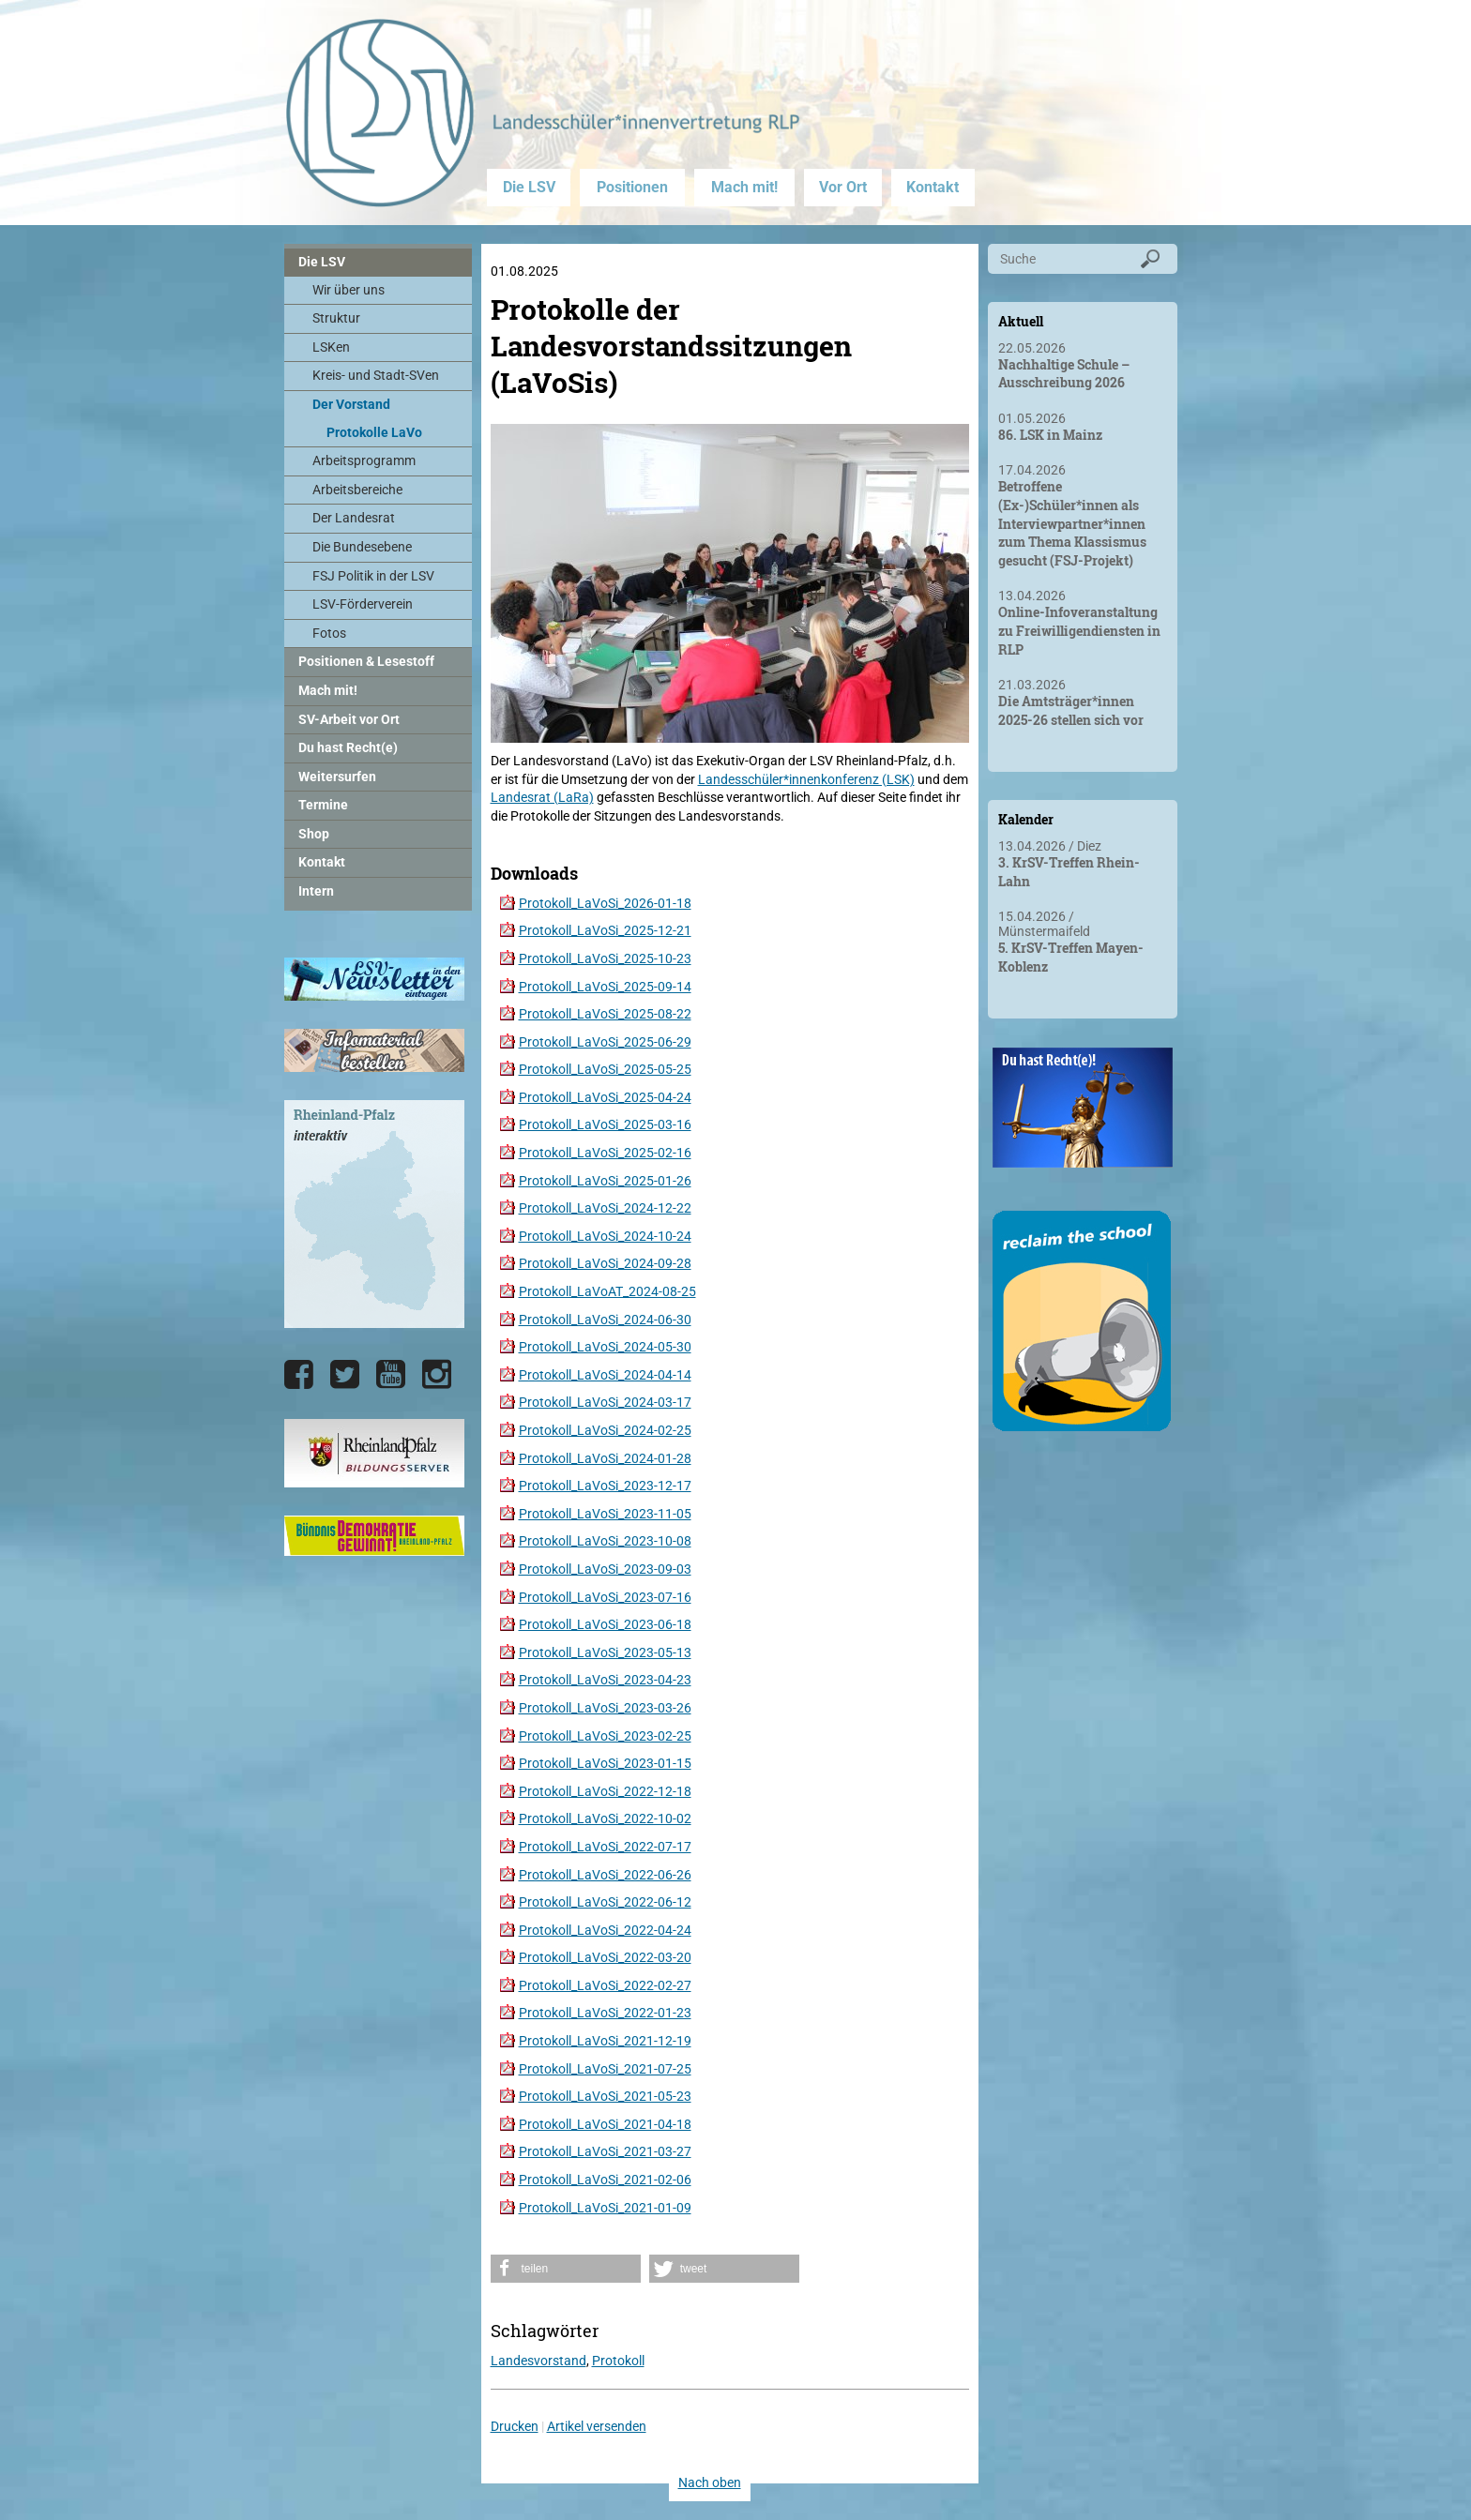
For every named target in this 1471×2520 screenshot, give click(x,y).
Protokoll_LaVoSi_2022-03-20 (605, 1957)
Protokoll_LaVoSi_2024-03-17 (605, 1402)
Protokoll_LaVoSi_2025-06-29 (605, 1041)
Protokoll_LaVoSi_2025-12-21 (605, 930)
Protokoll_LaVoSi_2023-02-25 (605, 1735)
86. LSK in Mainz (1050, 435)
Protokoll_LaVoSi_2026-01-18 (605, 903)
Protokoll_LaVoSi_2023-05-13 (605, 1652)
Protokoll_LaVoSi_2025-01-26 (605, 1180)
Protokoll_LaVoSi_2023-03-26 (605, 1707)
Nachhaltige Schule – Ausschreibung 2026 (1064, 373)
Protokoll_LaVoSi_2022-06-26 (605, 1874)
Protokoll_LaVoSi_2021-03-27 (605, 2151)
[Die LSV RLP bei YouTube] (390, 1375)
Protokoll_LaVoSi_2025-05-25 (605, 1069)
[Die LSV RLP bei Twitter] (344, 1375)
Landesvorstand (538, 2360)
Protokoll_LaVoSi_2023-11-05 (605, 1513)
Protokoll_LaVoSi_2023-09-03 (605, 1569)
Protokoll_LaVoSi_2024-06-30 (605, 1319)
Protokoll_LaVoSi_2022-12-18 (605, 1791)
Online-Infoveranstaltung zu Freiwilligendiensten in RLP (1079, 630)
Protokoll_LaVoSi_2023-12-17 (605, 1485)
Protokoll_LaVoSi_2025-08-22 (605, 1013)
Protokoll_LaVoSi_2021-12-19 (605, 2040)
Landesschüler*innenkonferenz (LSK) (806, 779)
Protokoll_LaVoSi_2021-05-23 (605, 2096)
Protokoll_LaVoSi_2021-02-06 (605, 2179)
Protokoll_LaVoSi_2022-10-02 (605, 1818)
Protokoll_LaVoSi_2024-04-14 (605, 1374)
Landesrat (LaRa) (542, 797)
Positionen (632, 187)
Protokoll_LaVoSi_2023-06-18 (605, 1624)
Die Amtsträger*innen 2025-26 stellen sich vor (1071, 710)
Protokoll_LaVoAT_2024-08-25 (607, 1291)
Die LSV (529, 187)
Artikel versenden (596, 2426)
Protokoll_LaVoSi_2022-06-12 (605, 1901)
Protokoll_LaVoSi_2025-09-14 (605, 986)
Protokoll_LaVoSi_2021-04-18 (605, 2124)
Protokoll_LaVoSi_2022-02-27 (605, 1985)
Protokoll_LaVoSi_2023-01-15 (605, 1763)
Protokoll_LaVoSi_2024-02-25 (605, 1430)
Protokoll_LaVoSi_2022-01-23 (605, 2012)
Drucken (514, 2426)
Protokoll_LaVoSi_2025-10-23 (605, 958)
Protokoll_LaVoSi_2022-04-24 (605, 1930)
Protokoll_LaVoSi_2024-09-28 (605, 1263)
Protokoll (618, 2360)
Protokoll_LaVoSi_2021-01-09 (605, 2207)
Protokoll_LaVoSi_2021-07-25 (605, 2068)
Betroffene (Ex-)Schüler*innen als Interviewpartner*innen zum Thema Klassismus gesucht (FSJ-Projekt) (1072, 522)
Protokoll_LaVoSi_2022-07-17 (605, 1846)
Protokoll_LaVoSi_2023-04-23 (605, 1679)
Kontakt (932, 187)
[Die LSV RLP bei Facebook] (298, 1375)
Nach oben (709, 2482)
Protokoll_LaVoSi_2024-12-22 (605, 1207)
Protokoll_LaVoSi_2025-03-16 (605, 1124)
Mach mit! (744, 187)
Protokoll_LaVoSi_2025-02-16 (605, 1152)
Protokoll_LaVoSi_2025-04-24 (605, 1097)
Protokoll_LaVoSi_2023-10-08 (605, 1540)
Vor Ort (843, 187)
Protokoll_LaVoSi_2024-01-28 (605, 1458)
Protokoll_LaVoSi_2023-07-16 (605, 1597)
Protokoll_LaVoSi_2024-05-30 (605, 1346)
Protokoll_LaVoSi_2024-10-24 (605, 1236)
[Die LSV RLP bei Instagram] (436, 1375)
